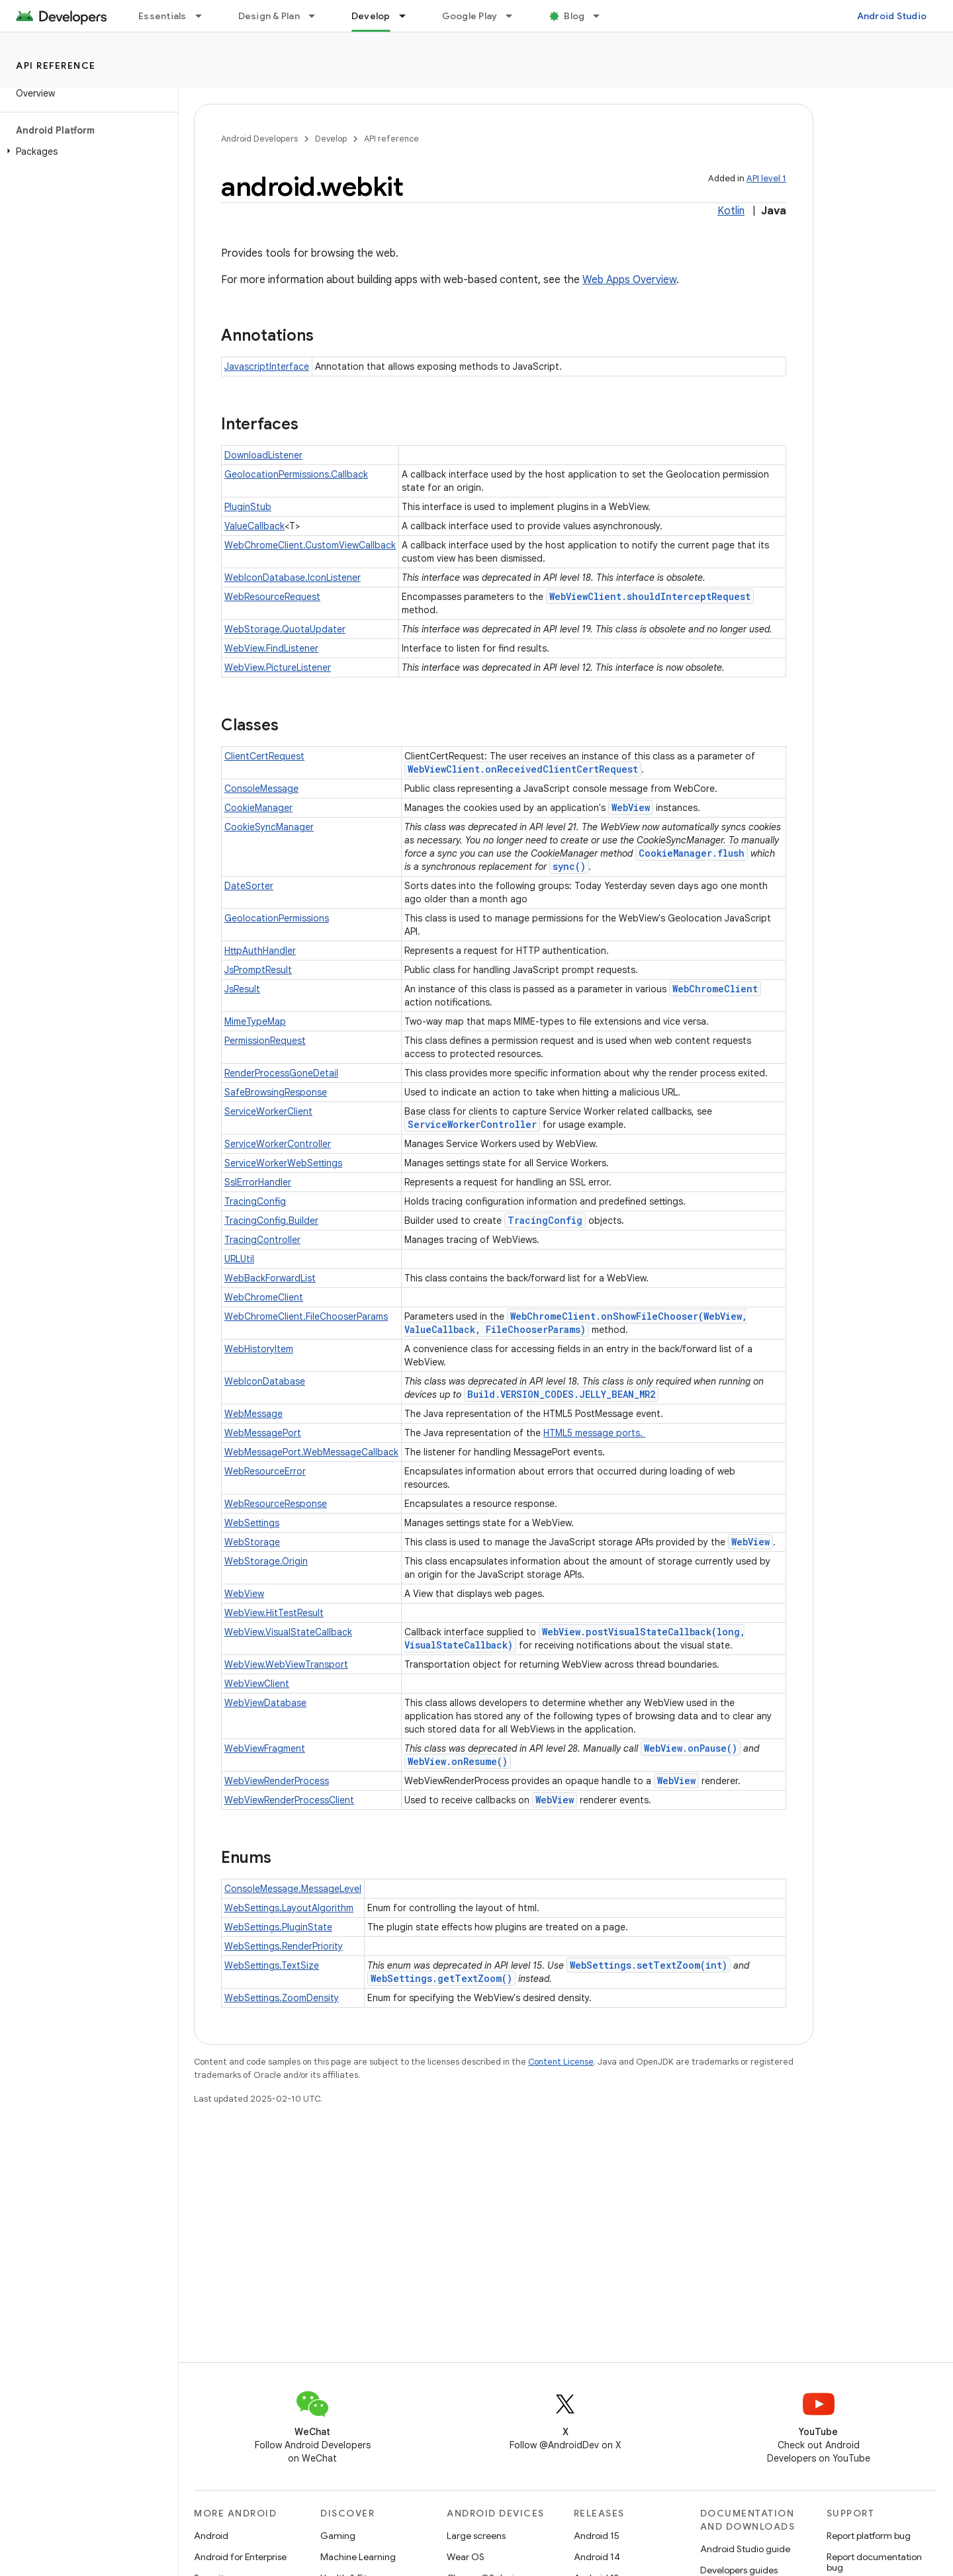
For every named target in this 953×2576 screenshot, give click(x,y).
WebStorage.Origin (266, 1561)
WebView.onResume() (458, 1761)
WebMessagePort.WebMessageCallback (311, 1452)
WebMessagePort (262, 1433)
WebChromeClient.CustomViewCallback (310, 545)
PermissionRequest (265, 1041)
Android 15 (596, 2536)
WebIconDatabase (264, 1381)
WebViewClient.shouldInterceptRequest (649, 596)
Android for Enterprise (240, 2557)
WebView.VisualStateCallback (288, 1632)
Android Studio (892, 16)
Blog (574, 16)
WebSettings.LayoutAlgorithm (288, 1908)
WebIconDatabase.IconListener (292, 577)
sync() (569, 866)
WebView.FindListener (271, 648)
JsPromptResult (258, 970)
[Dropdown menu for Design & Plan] (318, 16)
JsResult (242, 989)
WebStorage (252, 1542)
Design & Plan (269, 16)
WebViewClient (256, 1684)
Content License (561, 2061)
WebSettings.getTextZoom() (441, 1978)
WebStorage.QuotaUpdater (284, 629)
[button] (86, 151)
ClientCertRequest (264, 756)
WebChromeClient (715, 988)
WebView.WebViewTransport (286, 1664)
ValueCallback (254, 526)
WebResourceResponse (275, 1504)
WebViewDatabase (265, 1703)
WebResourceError (265, 1471)
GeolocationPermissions (276, 918)
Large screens (476, 2536)
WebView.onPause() (690, 1748)
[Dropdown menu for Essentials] (204, 16)
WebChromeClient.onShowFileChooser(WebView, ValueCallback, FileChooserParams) (575, 1323)
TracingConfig (255, 1201)
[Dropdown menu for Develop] (408, 16)
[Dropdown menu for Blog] (602, 16)
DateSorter (248, 886)
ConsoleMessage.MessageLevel (292, 1889)
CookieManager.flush (692, 853)
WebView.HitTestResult (274, 1613)
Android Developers (259, 138)
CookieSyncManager (269, 827)
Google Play (470, 16)
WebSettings (251, 1523)
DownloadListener (263, 455)
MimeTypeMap (255, 1021)
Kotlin (731, 211)
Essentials (162, 16)
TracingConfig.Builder (271, 1220)
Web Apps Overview (629, 279)
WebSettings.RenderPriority (283, 1946)
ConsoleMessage (261, 788)
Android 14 (597, 2557)
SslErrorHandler (257, 1182)
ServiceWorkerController (472, 1124)
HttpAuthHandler (260, 951)
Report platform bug (869, 2536)
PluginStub (247, 507)
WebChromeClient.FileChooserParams (306, 1316)
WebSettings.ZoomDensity (281, 1998)
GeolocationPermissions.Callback (296, 474)
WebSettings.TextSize (271, 1965)
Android (211, 2536)
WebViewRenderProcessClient (289, 1800)
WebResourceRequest (272, 597)
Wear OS (465, 2557)
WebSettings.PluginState (278, 1927)
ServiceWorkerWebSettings (283, 1163)
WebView (631, 807)
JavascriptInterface (266, 366)
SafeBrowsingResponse (275, 1092)
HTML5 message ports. (594, 1433)
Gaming (337, 2536)
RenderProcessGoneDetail (281, 1073)
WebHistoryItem (258, 1349)
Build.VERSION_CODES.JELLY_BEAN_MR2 (561, 1394)
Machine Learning (358, 2557)
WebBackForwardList (270, 1278)
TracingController (262, 1240)
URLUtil (239, 1259)
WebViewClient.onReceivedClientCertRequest (523, 769)
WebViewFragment (264, 1748)
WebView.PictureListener (277, 667)
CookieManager (258, 808)
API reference (56, 65)
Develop (331, 138)
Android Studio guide (745, 2549)
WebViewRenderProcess (276, 1781)
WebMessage (253, 1414)
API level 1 (766, 178)
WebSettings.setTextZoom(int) (648, 1965)
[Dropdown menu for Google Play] (515, 16)
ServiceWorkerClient (268, 1111)
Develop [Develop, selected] (370, 16)
